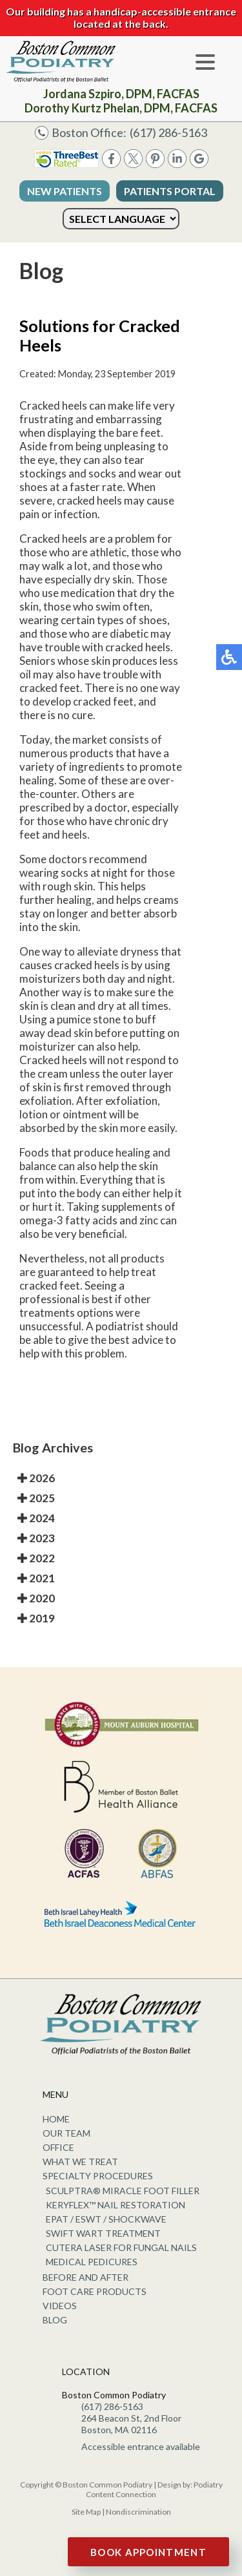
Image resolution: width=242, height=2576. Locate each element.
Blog (55, 2319)
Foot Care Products (94, 2291)
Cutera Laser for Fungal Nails (121, 2247)
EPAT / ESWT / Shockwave (106, 2219)
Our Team (66, 2133)
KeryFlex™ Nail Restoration (115, 2204)
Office (58, 2147)
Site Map (86, 2512)
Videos (60, 2305)
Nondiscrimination (138, 2512)
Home (56, 2118)
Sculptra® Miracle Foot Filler (122, 2190)
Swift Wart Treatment (103, 2233)
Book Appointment (148, 2552)
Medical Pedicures (91, 2261)
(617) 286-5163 (168, 132)
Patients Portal (170, 191)
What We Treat (80, 2161)
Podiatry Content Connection (154, 2489)
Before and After (85, 2277)
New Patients (64, 191)
